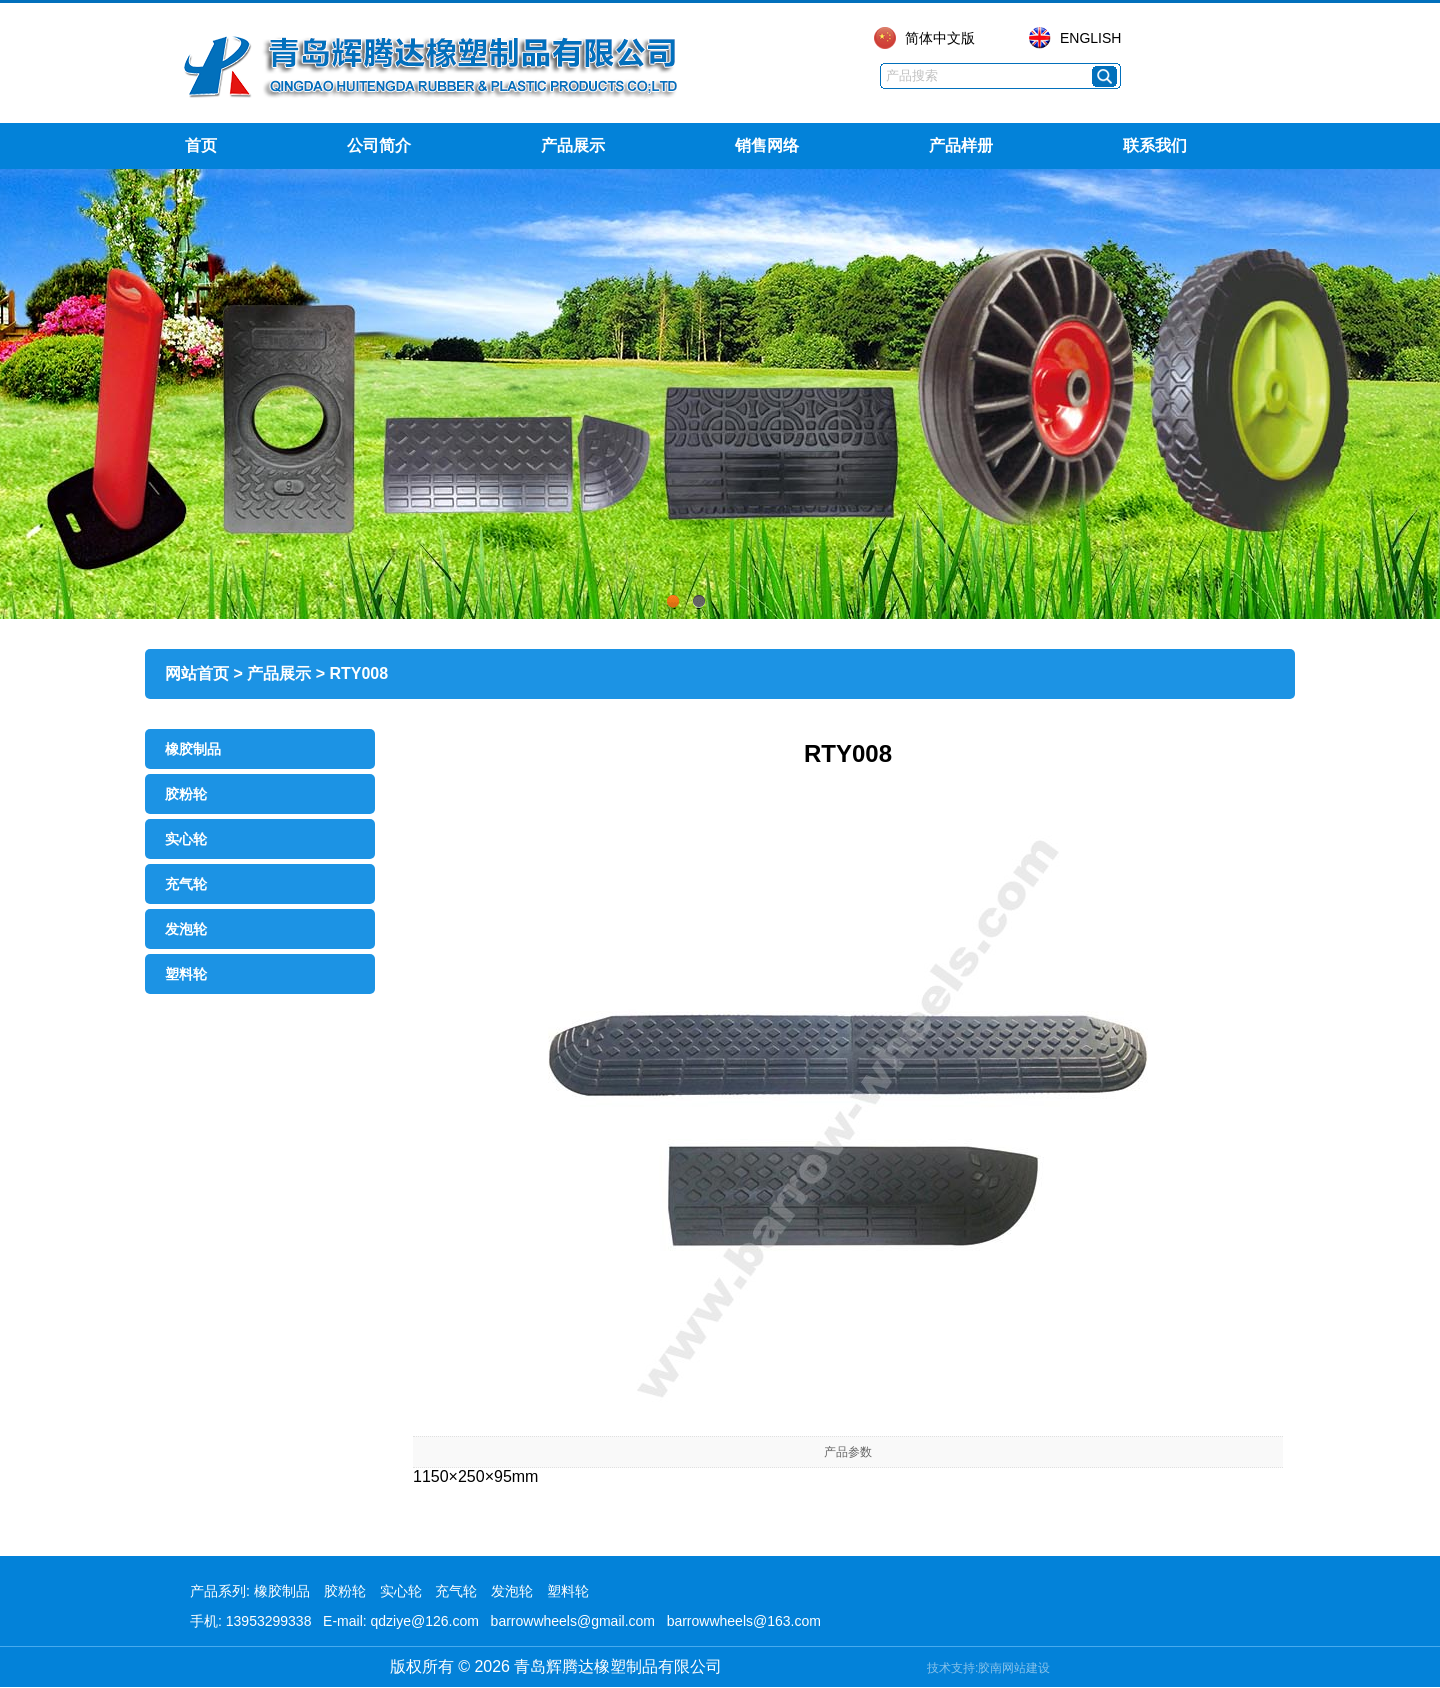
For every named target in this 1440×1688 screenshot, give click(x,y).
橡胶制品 (193, 749)
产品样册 (961, 145)
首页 (201, 145)
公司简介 (379, 145)
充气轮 (186, 884)
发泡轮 (186, 929)
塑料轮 (186, 974)
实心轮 (186, 839)
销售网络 (767, 145)
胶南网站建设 (1014, 1668)
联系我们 (1155, 145)
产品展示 (573, 145)
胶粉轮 (186, 794)
